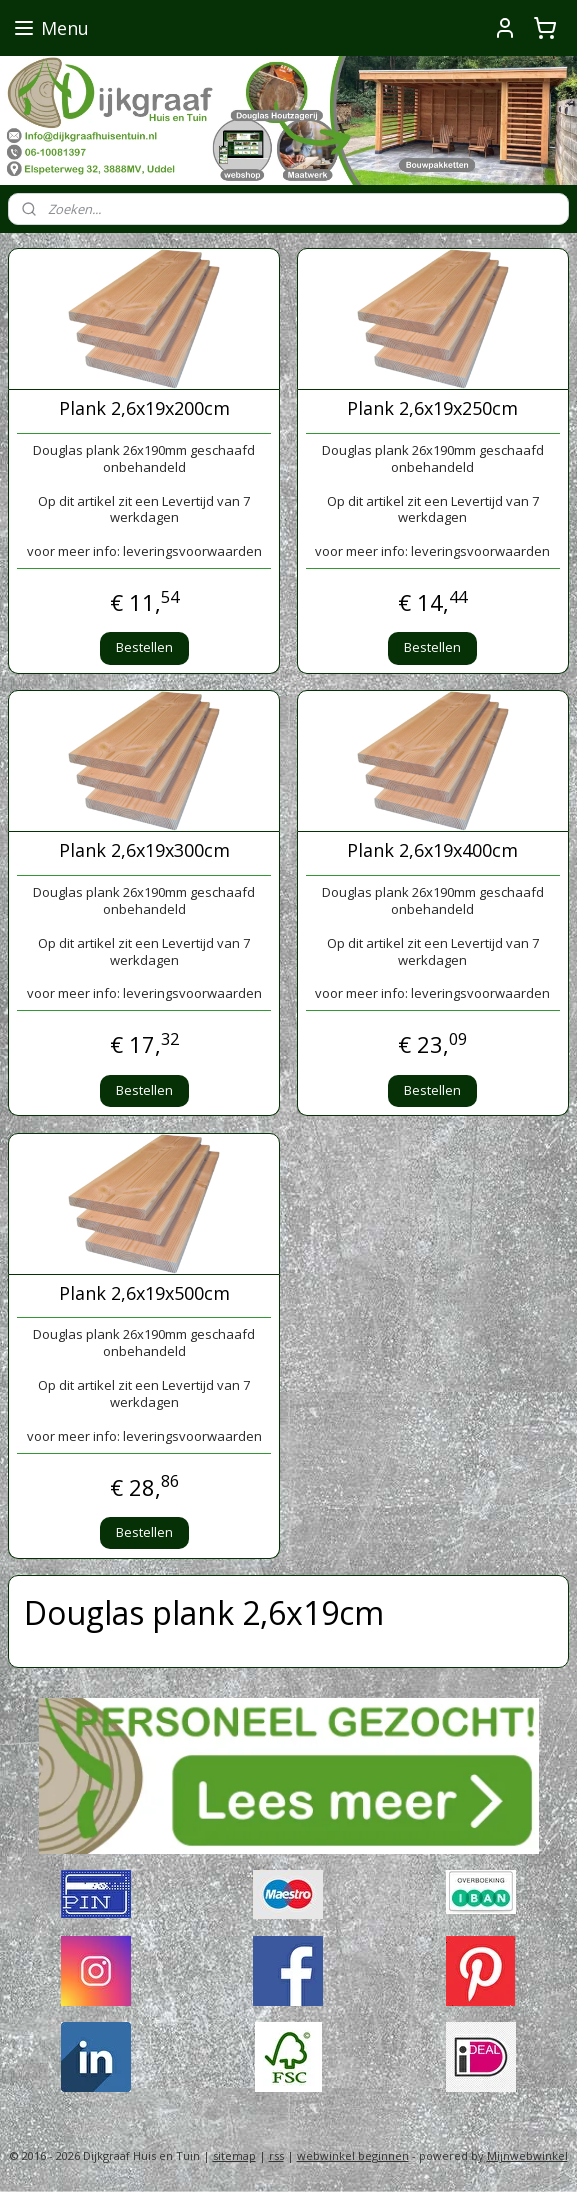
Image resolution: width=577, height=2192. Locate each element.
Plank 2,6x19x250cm (432, 409)
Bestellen (144, 647)
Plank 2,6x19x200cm (144, 409)
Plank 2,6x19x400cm (432, 851)
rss (276, 2155)
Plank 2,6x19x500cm (144, 1294)
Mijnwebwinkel (527, 2155)
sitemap (234, 2155)
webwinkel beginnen (353, 2155)
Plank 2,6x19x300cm (144, 851)
